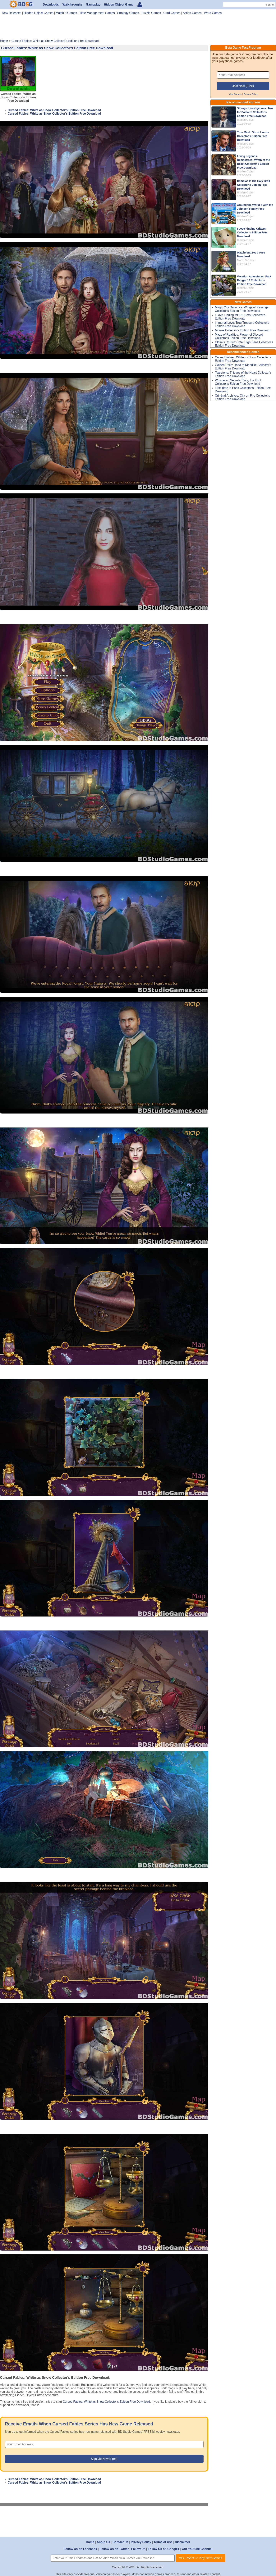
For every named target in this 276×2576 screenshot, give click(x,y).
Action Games (192, 13)
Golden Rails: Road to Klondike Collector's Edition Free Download (243, 366)
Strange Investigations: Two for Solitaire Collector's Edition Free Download (255, 112)
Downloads (51, 4)
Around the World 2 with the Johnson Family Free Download (255, 208)
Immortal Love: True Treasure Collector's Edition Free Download (242, 324)
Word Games (213, 13)
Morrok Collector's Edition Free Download (242, 330)
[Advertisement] (138, 28)
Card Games (171, 13)
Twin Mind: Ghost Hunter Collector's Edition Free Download (253, 136)
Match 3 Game (246, 260)
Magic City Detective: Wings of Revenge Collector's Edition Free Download (242, 309)
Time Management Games (97, 13)
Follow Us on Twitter (114, 2549)
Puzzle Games (151, 13)
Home (90, 2542)
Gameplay (93, 4)
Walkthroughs (72, 4)
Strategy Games (128, 13)
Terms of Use (163, 2542)
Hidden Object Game (118, 4)
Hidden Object (245, 119)
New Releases (11, 13)
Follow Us (138, 2549)
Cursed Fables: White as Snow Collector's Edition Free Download (54, 110)
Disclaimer (182, 2542)
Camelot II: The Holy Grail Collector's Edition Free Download (253, 184)
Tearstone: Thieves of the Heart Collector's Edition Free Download (243, 374)
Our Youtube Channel (197, 2549)
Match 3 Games (66, 13)
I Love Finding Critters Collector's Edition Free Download (252, 232)
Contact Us (120, 2542)
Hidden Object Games (38, 13)
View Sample (235, 94)
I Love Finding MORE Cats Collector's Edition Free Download (240, 316)
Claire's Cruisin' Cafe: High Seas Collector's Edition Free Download (244, 344)
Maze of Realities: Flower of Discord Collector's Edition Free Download (239, 336)
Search (270, 4)
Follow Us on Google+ (163, 2549)
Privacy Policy (251, 94)
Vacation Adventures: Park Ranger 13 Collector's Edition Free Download (254, 280)
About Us (103, 2542)
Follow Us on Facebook (80, 2549)
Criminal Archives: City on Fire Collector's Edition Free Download (242, 397)
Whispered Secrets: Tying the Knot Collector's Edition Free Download (238, 382)
